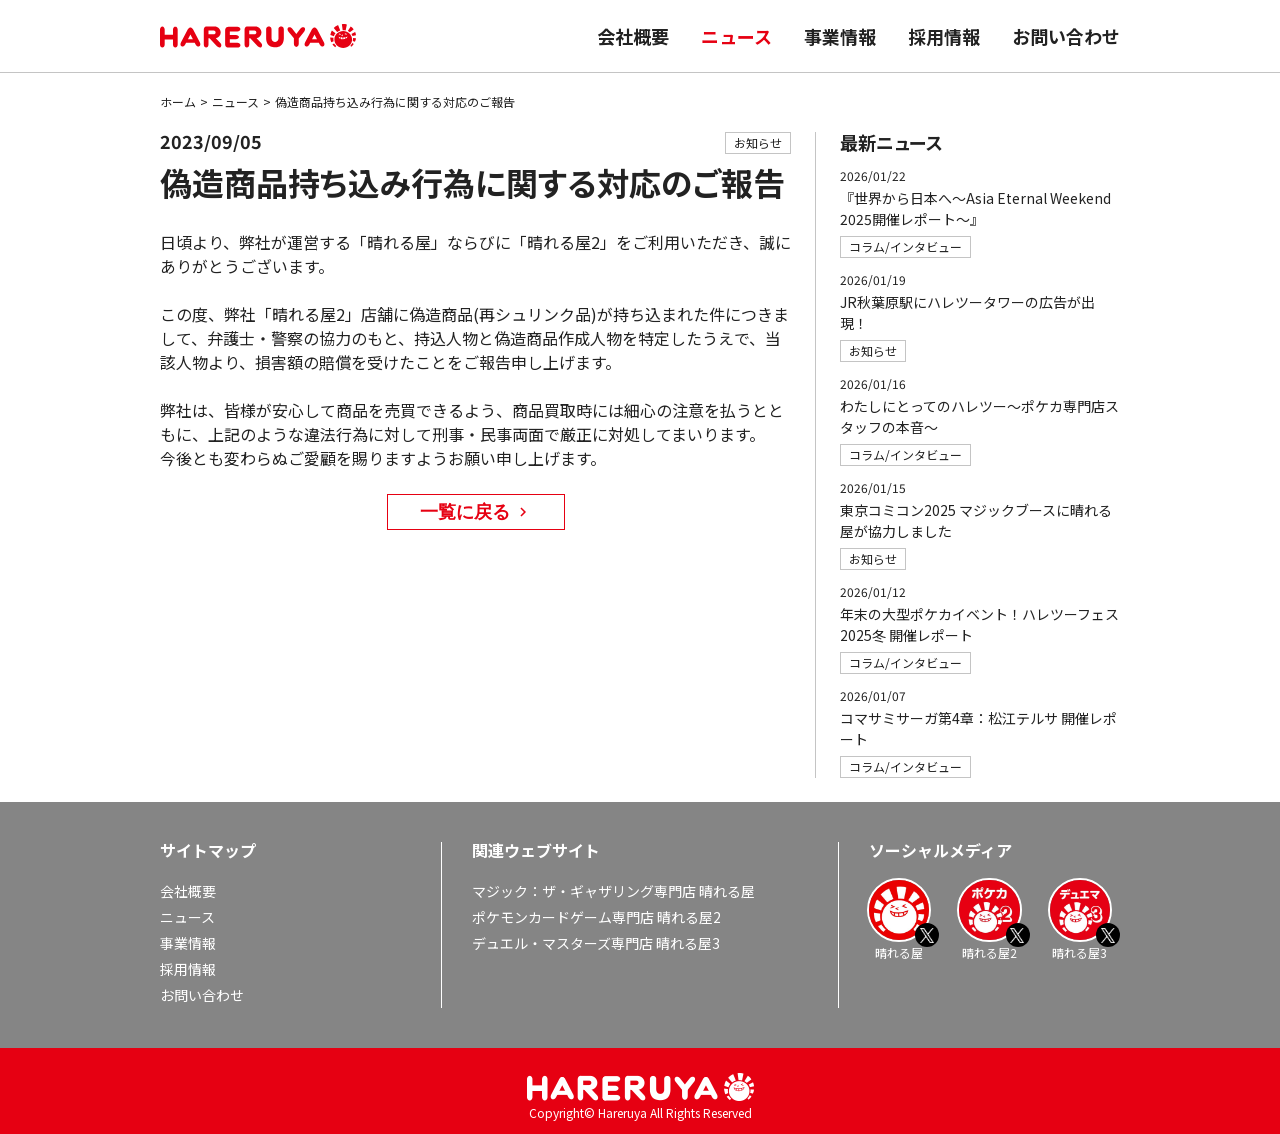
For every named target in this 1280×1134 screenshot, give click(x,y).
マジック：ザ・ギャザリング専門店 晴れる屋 (613, 891)
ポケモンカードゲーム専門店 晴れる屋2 (596, 917)
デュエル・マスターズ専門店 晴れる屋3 (596, 943)
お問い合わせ (1066, 36)
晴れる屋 (899, 918)
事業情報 (840, 36)
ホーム (178, 101)
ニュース (736, 36)
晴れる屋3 (1080, 918)
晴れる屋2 (989, 918)
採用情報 (944, 36)
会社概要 (633, 36)
